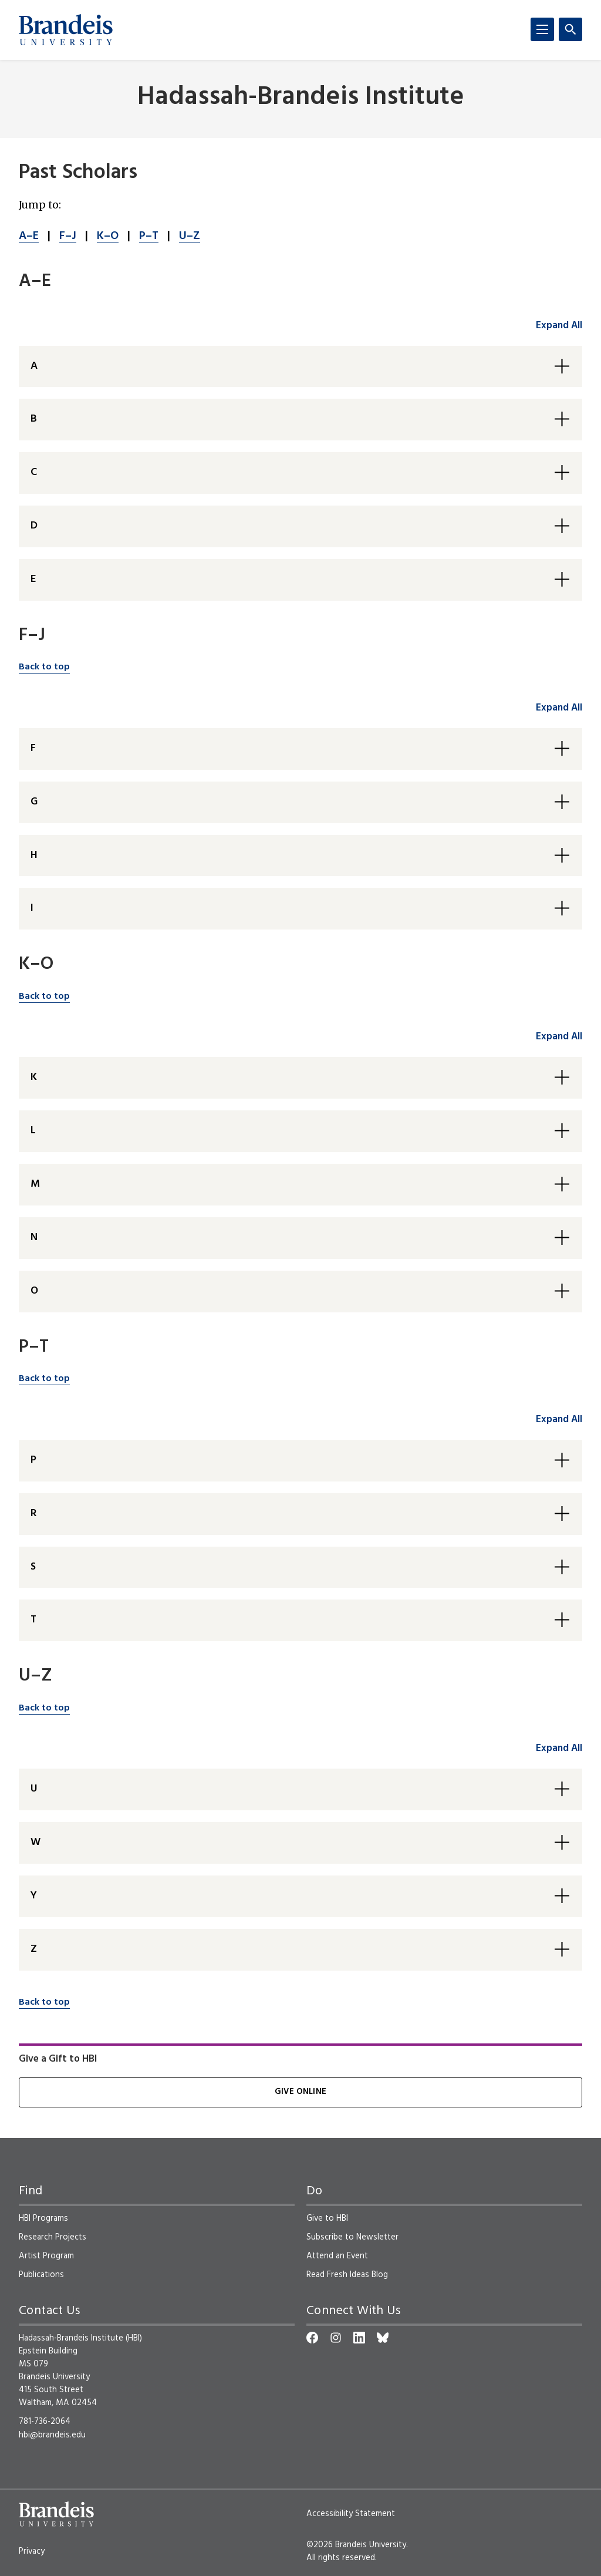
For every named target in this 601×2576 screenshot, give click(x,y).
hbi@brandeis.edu (52, 2435)
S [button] (33, 1566)
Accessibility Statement (350, 2514)
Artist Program (46, 2256)
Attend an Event (337, 2256)
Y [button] (34, 1895)
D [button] (34, 525)
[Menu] (542, 29)
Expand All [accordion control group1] (559, 326)
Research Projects (52, 2237)
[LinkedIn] (359, 2337)
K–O (108, 236)
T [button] (33, 1619)
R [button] (33, 1513)
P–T (148, 236)
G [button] (34, 801)
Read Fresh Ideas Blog (347, 2275)
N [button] (34, 1237)
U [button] (34, 1788)
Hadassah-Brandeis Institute (300, 97)
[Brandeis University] (66, 30)
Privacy (32, 2551)
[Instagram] (336, 2337)
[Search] (570, 29)
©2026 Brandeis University (356, 2545)
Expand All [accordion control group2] (559, 708)
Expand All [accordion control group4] (559, 1419)
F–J (67, 236)
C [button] (34, 472)
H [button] (34, 855)
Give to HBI (327, 2218)
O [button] (34, 1290)
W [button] (35, 1842)
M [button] (35, 1184)
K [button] (34, 1077)
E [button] (33, 579)
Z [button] (34, 1949)
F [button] (33, 748)
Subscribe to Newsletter (352, 2237)
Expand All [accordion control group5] (559, 1748)
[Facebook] (312, 2337)
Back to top (44, 667)
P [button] (33, 1460)
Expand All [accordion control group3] (559, 1037)
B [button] (34, 418)
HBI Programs (43, 2218)
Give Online (300, 2092)
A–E (29, 236)
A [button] (34, 366)
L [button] (33, 1130)
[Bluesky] (383, 2337)
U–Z (189, 236)
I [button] (32, 908)
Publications (41, 2275)
